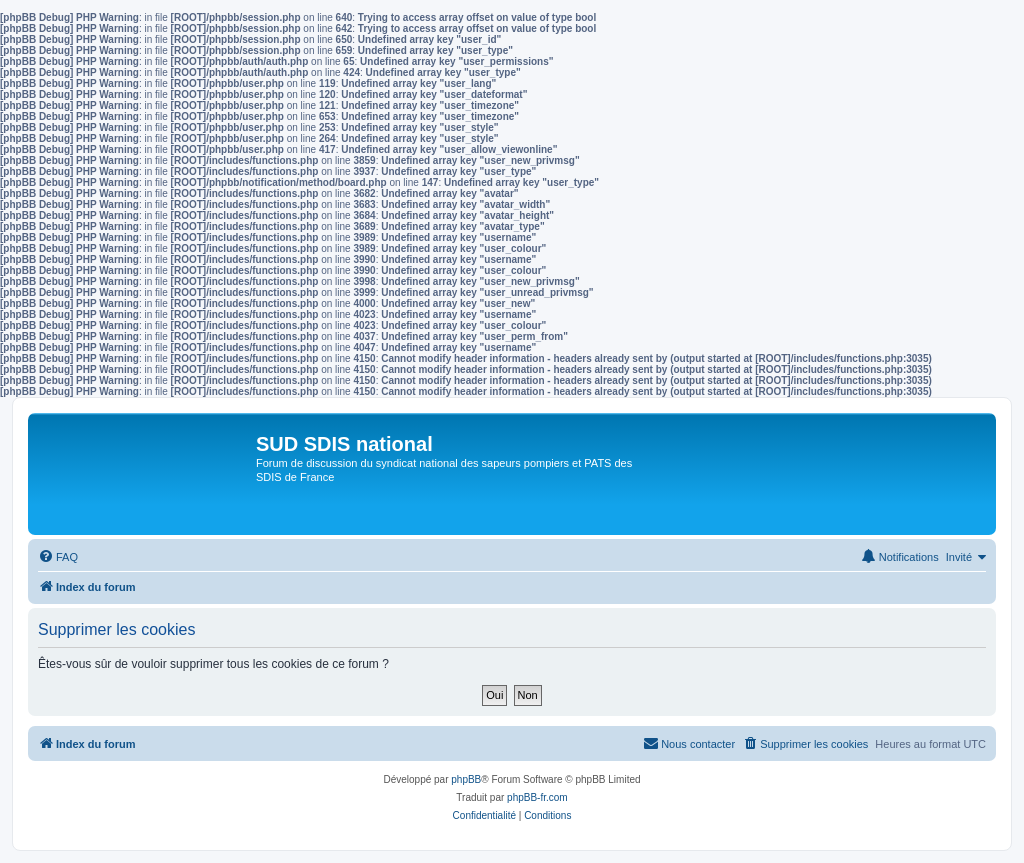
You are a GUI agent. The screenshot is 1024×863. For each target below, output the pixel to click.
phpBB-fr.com (537, 797)
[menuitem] (58, 557)
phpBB (466, 779)
